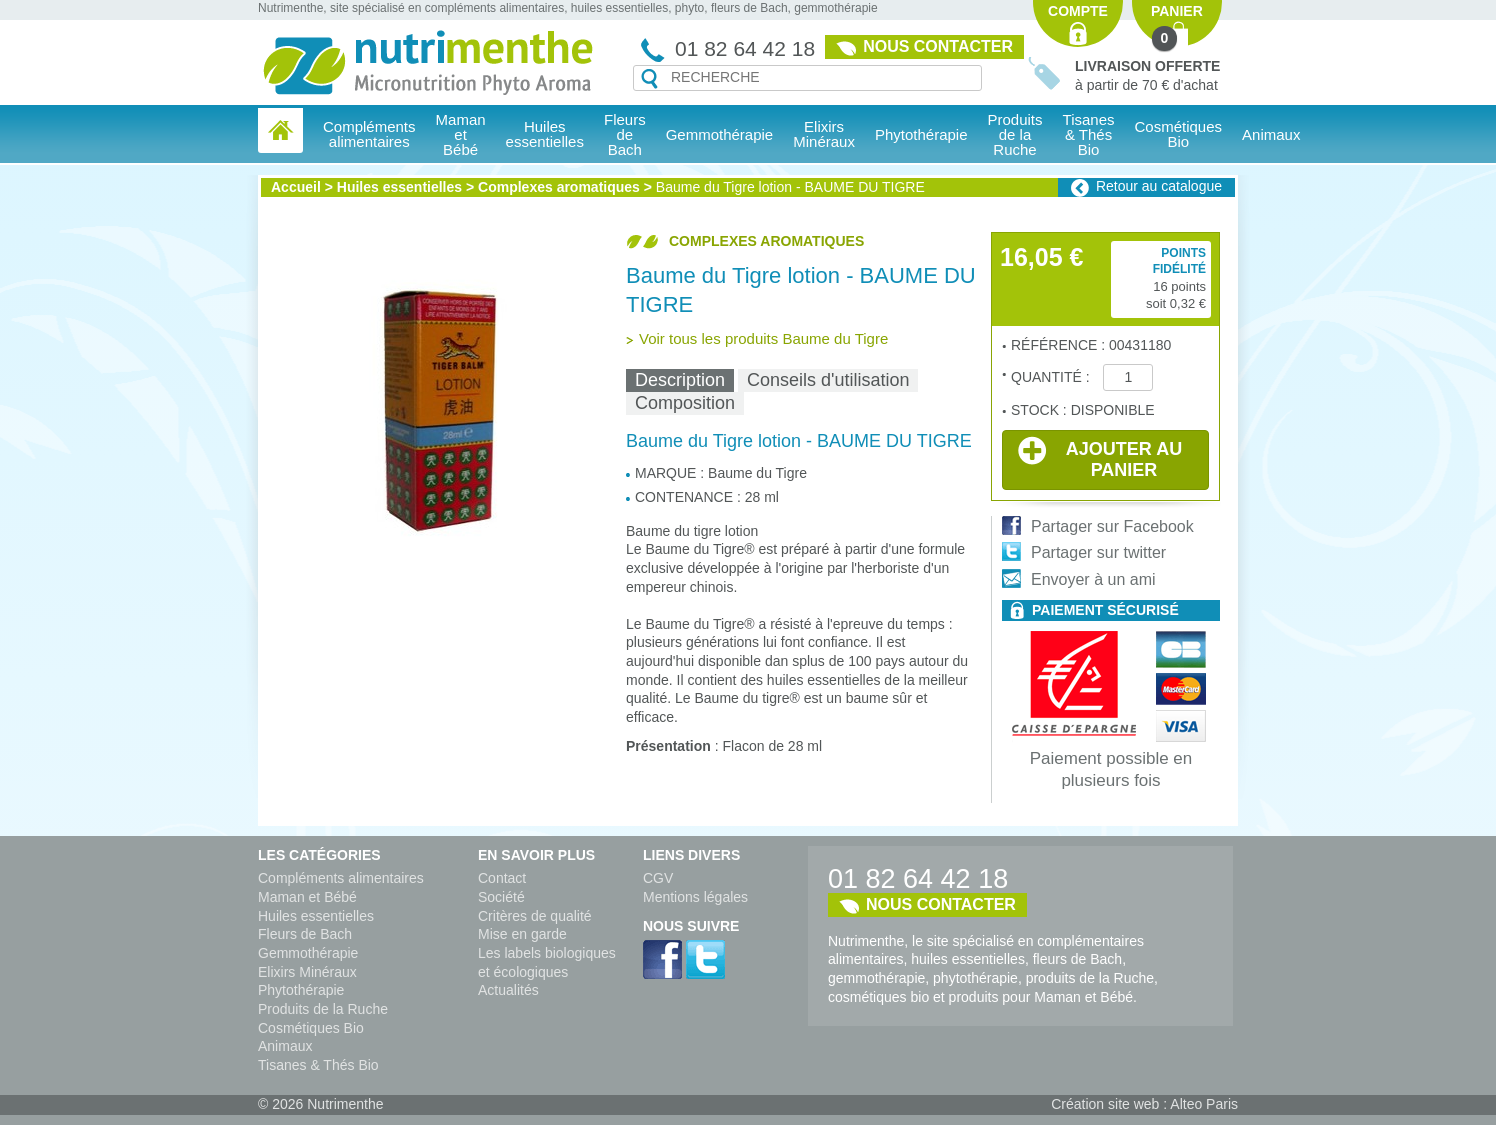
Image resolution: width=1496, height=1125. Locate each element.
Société (501, 897)
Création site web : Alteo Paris (1144, 1104)
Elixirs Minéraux (824, 134)
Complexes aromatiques (559, 187)
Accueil (296, 187)
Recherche (649, 79)
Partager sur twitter (1098, 552)
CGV (658, 878)
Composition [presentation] (685, 403)
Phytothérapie (301, 990)
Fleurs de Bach (305, 934)
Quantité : (1052, 377)
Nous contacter (938, 46)
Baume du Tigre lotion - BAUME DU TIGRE (790, 187)
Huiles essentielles (399, 187)
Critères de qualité (535, 916)
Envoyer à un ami (1093, 579)
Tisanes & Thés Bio (318, 1065)
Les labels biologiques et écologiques (547, 962)
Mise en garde (522, 934)
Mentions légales (695, 897)
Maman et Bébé (307, 897)
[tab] (680, 380)
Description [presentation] (680, 380)
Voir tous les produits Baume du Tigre (763, 338)
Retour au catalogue (1159, 186)
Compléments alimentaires (341, 878)
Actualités (508, 990)
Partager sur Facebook (1112, 526)
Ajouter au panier (1100, 458)
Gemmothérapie (308, 953)
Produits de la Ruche (1015, 134)
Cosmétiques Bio (311, 1028)
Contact (502, 878)
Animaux (1271, 134)
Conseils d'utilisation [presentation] (828, 380)
